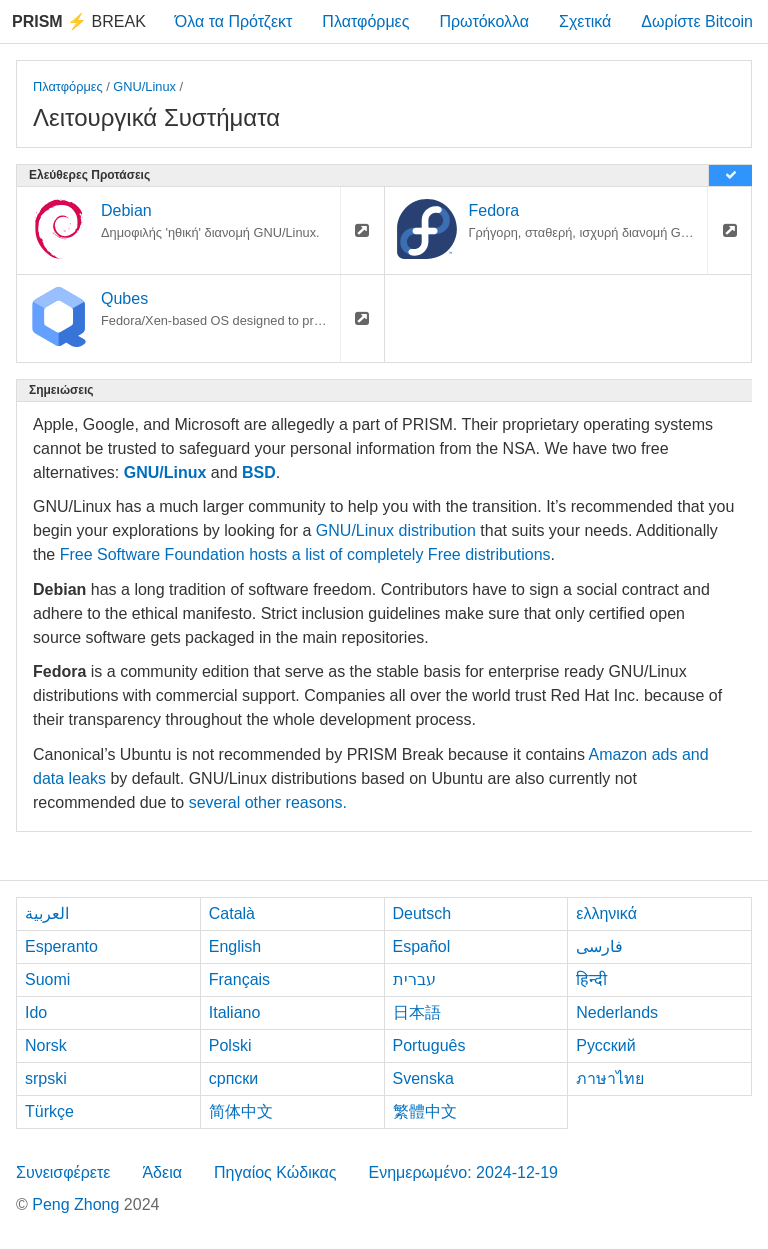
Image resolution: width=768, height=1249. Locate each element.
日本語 (417, 1012)
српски (234, 1078)
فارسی (599, 946)
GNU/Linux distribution (396, 530)
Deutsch (422, 913)
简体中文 (241, 1111)
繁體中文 (425, 1111)
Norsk (46, 1045)
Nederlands (617, 1012)
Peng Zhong (78, 1204)
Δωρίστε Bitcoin (697, 21)
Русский (605, 1045)
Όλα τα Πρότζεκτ (234, 21)
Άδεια (162, 1172)
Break (79, 21)
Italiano (235, 1012)
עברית (414, 979)
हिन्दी (591, 979)
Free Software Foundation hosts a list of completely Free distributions (305, 554)
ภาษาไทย (610, 1078)
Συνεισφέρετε (63, 1172)
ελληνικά (606, 913)
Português (429, 1045)
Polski (230, 1045)
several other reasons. (268, 802)
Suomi (47, 979)
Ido (36, 1012)
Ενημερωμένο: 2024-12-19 (463, 1172)
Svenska (423, 1078)
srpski (46, 1078)
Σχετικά (585, 21)
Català (232, 913)
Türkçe (49, 1111)
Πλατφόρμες (365, 21)
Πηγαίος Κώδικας (275, 1172)
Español (422, 946)
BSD (259, 472)
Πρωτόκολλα (484, 21)
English (235, 946)
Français (239, 979)
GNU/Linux (144, 86)
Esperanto (61, 946)
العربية (47, 913)
